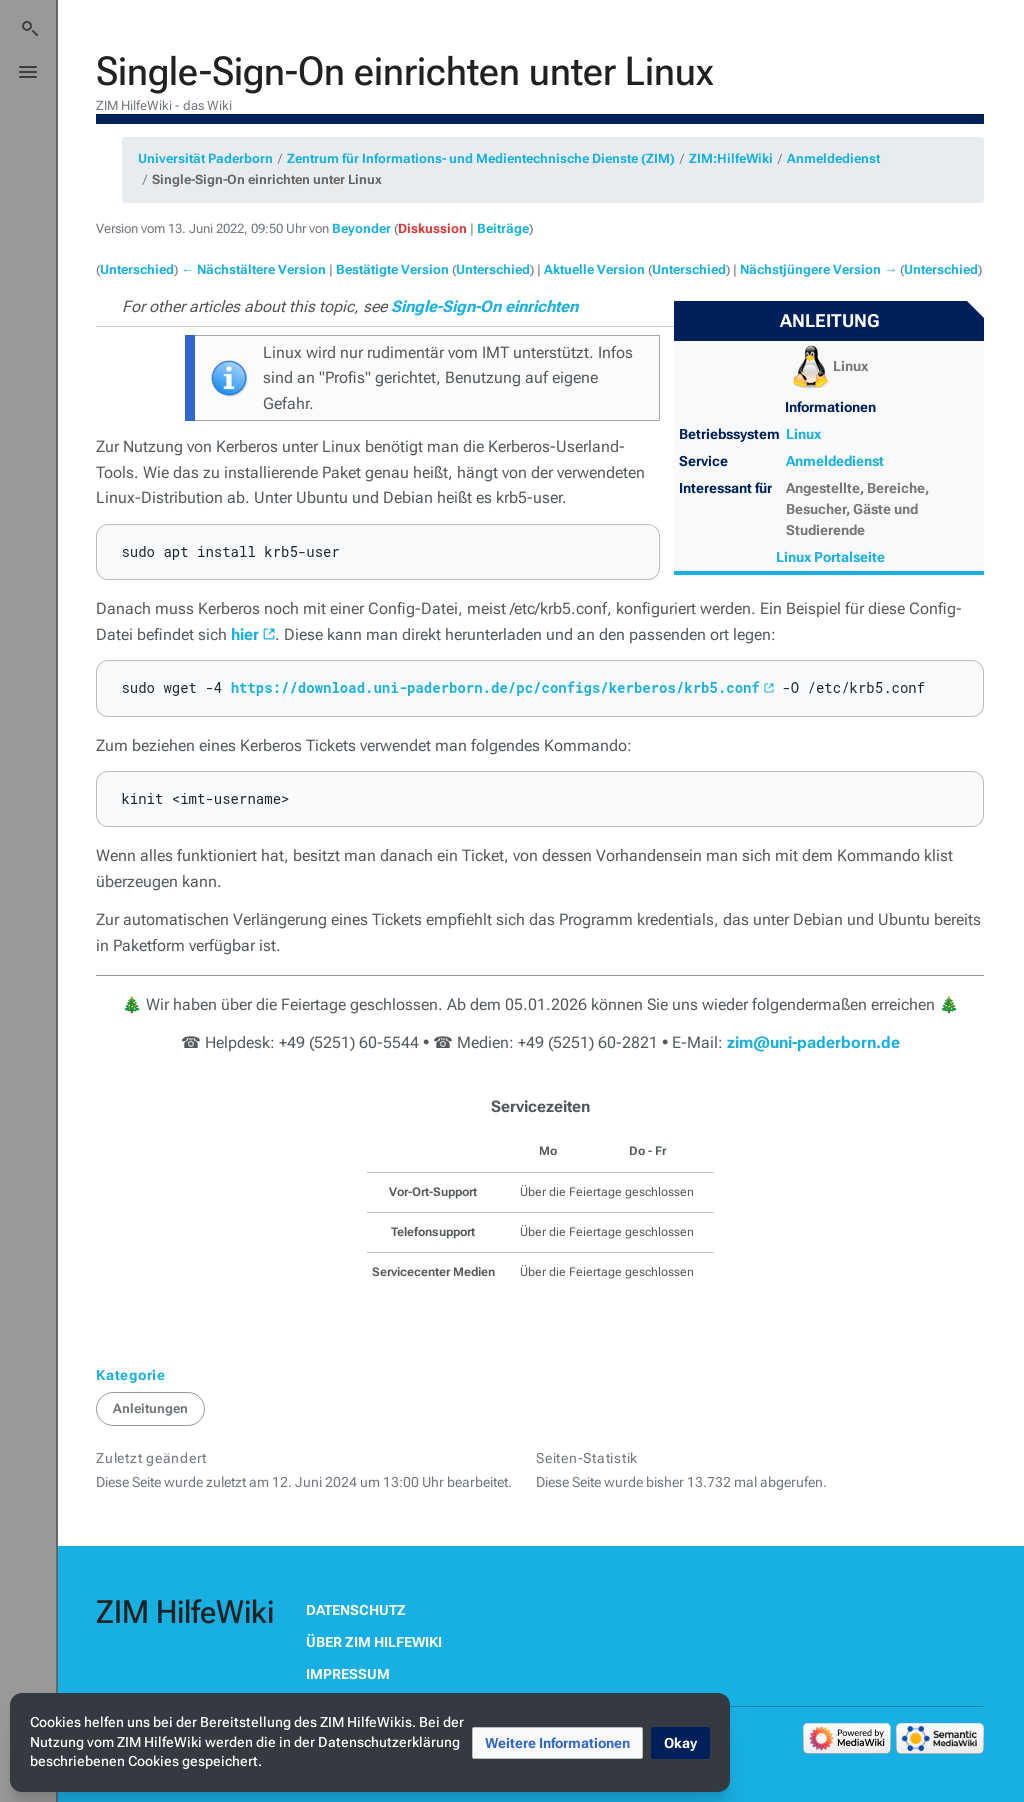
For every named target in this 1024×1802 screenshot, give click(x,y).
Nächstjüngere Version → (818, 269)
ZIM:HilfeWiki (731, 158)
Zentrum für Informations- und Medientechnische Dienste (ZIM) (481, 158)
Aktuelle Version (594, 269)
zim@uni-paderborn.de (813, 1042)
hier (245, 634)
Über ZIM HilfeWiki (374, 1642)
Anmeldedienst (833, 158)
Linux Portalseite (830, 557)
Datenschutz (356, 1610)
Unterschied (137, 269)
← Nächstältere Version (253, 269)
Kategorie (131, 1375)
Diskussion (432, 228)
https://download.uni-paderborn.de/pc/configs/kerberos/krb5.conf (495, 687)
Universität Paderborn (205, 158)
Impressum (348, 1674)
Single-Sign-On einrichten (484, 306)
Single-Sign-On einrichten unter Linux (267, 179)
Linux (803, 434)
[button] (557, 1743)
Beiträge (503, 228)
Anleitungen (150, 1408)
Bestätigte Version (392, 269)
